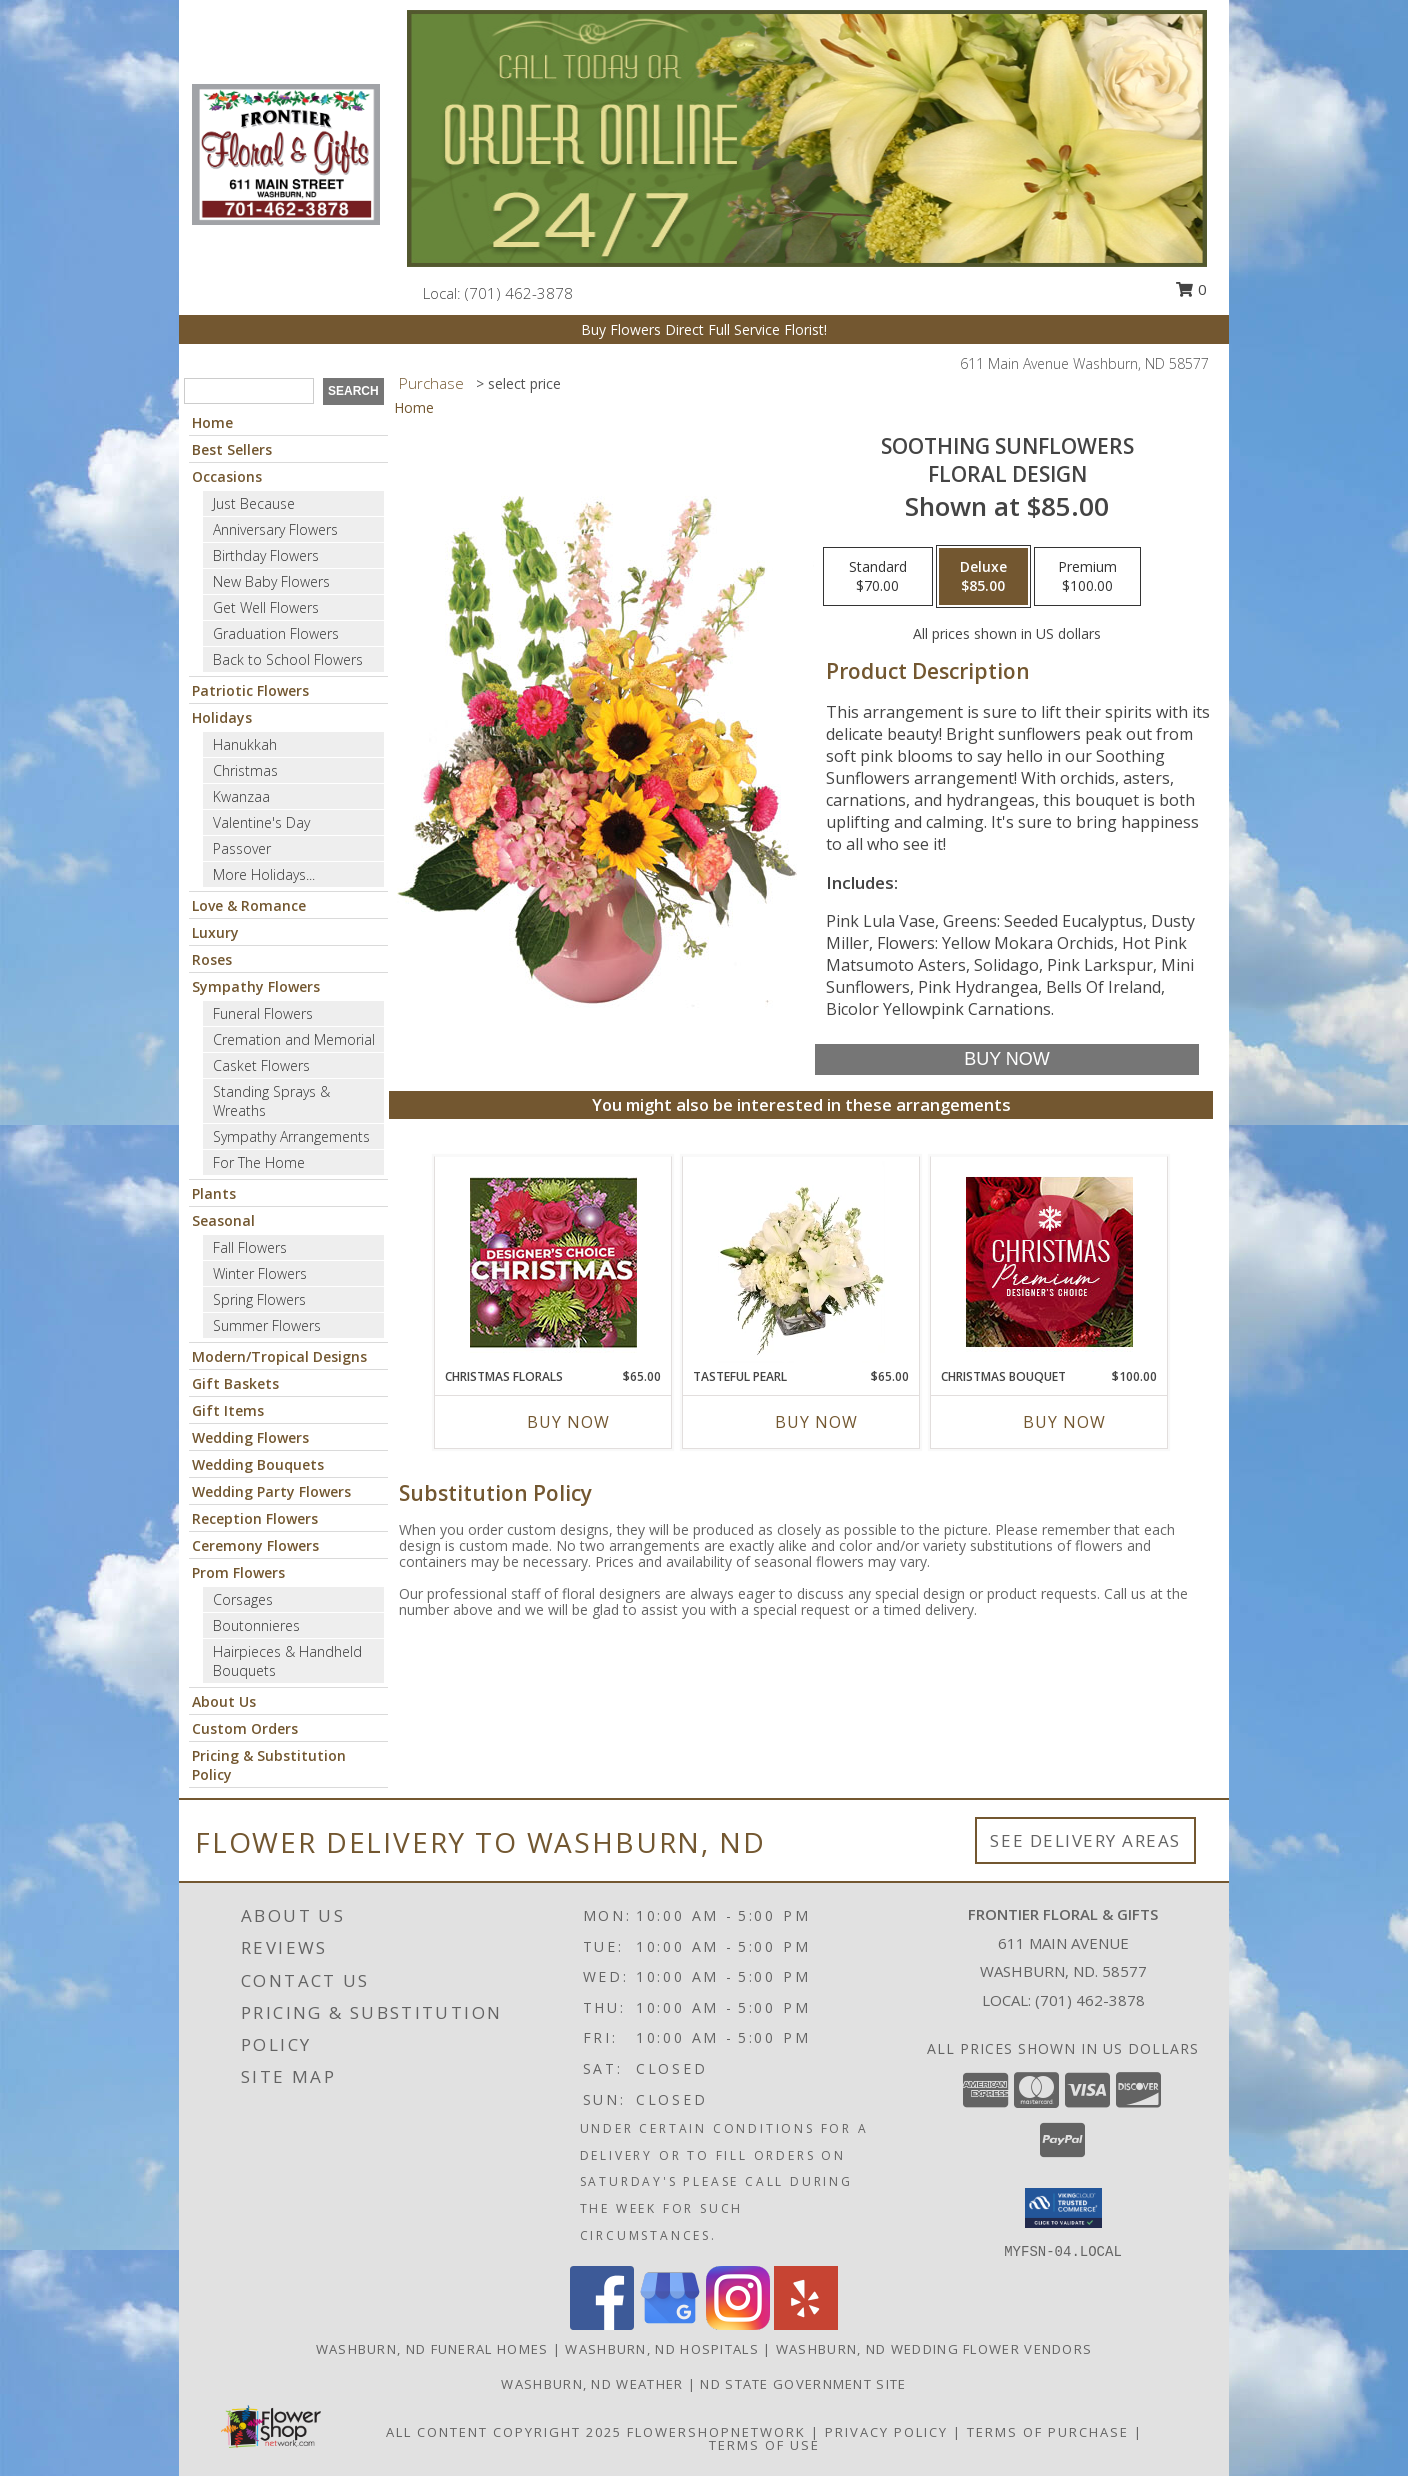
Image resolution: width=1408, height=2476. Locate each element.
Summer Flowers (267, 1325)
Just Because (254, 503)
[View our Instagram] (738, 2324)
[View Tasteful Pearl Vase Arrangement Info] (801, 1262)
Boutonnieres (256, 1625)
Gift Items (228, 1410)
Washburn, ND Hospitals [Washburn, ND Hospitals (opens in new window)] (662, 2349)
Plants (214, 1193)
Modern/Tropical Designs (279, 1356)
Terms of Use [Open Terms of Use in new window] (764, 2445)
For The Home (259, 1162)
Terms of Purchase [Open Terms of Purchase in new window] (1048, 2432)
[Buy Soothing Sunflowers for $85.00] (1006, 1059)
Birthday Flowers (266, 555)
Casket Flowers (261, 1065)
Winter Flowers (260, 1273)
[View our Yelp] (806, 2324)
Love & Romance (249, 905)
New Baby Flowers (271, 581)
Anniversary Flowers (275, 529)
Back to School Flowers (288, 659)
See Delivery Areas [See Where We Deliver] (1085, 1840)
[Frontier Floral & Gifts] (286, 152)
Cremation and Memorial (294, 1039)
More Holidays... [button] (264, 874)
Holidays (222, 717)
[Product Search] (249, 391)
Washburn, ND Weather (592, 2384)
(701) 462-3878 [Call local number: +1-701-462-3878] (519, 293)
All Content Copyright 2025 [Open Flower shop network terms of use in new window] (504, 2432)
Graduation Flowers (276, 633)
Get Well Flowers (266, 607)
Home (212, 422)
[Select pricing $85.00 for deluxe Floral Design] (983, 577)
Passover (242, 848)
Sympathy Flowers (256, 986)
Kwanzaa (241, 796)
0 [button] (1191, 289)
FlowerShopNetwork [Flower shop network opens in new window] (716, 2432)
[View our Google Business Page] (670, 2324)
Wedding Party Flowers (271, 1491)
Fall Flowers (250, 1247)
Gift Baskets (235, 1383)
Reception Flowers (255, 1518)
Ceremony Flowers (255, 1545)
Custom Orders (245, 1728)
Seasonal (223, 1220)
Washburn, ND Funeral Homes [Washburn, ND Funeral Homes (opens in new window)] (432, 2349)
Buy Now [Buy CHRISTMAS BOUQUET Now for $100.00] (1064, 1422)
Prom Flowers (238, 1572)
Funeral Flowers (263, 1013)
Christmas (245, 770)
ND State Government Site (803, 2384)
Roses (212, 959)
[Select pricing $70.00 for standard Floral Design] (878, 577)
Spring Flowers (259, 1299)
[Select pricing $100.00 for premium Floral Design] (1087, 577)
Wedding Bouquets (258, 1464)
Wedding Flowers (250, 1437)
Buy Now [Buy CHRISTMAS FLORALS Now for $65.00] (568, 1422)
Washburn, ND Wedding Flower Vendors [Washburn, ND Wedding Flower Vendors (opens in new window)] (934, 2349)
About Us (224, 1701)
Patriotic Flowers (250, 690)
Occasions (227, 476)
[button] (1063, 2208)
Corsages (243, 1599)
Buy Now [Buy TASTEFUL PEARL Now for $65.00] (816, 1422)
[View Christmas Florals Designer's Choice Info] (553, 1262)
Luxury (215, 932)
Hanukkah (245, 744)
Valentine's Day (261, 822)
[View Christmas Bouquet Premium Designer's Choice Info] (1049, 1262)
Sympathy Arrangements (291, 1136)
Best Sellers (232, 449)
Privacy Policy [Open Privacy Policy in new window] (886, 2432)
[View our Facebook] (602, 2324)
